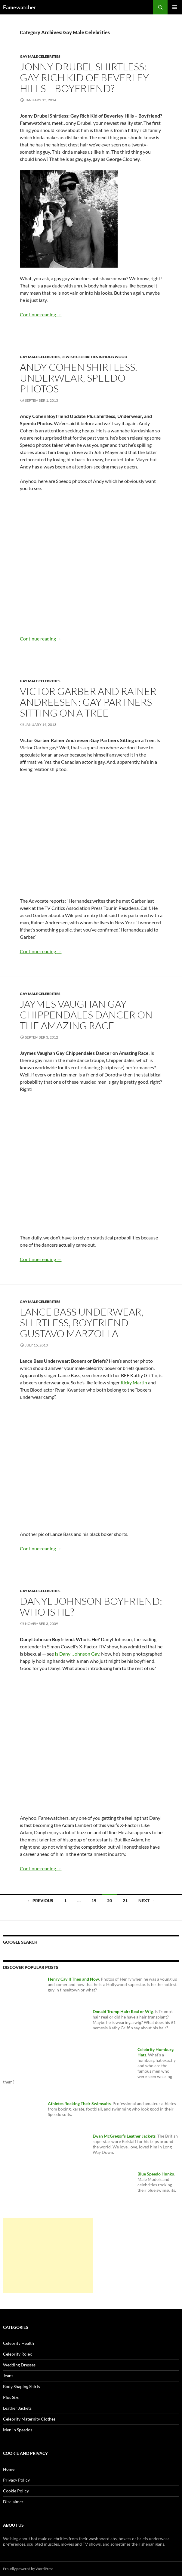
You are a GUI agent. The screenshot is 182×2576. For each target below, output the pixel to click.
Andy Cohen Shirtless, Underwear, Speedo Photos (78, 378)
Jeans (8, 2375)
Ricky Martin (134, 1382)
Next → (146, 1900)
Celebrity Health (18, 2343)
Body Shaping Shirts (21, 2386)
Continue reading (41, 314)
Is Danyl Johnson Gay (77, 1653)
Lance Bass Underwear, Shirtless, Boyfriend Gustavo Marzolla (81, 1323)
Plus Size (11, 2397)
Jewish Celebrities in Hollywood (94, 357)
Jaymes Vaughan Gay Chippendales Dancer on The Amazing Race (86, 1015)
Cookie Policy (16, 2490)
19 (93, 1900)
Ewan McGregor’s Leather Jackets (124, 2135)
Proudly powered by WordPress (28, 2568)
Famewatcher (19, 7)
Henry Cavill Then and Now (73, 1979)
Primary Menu (175, 7)
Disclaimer (13, 2501)
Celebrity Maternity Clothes (29, 2418)
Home (8, 2469)
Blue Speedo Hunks (155, 2173)
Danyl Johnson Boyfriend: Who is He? (91, 1606)
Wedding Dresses (19, 2364)
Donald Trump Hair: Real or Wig (123, 2011)
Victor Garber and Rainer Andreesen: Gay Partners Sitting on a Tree (88, 702)
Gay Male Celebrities (40, 56)
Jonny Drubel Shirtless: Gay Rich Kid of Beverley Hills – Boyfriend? (84, 77)
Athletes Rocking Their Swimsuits (79, 2103)
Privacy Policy (16, 2479)
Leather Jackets (17, 2408)
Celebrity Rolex (17, 2353)
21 (125, 1900)
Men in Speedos (17, 2429)
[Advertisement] (48, 2255)
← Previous (40, 1900)
